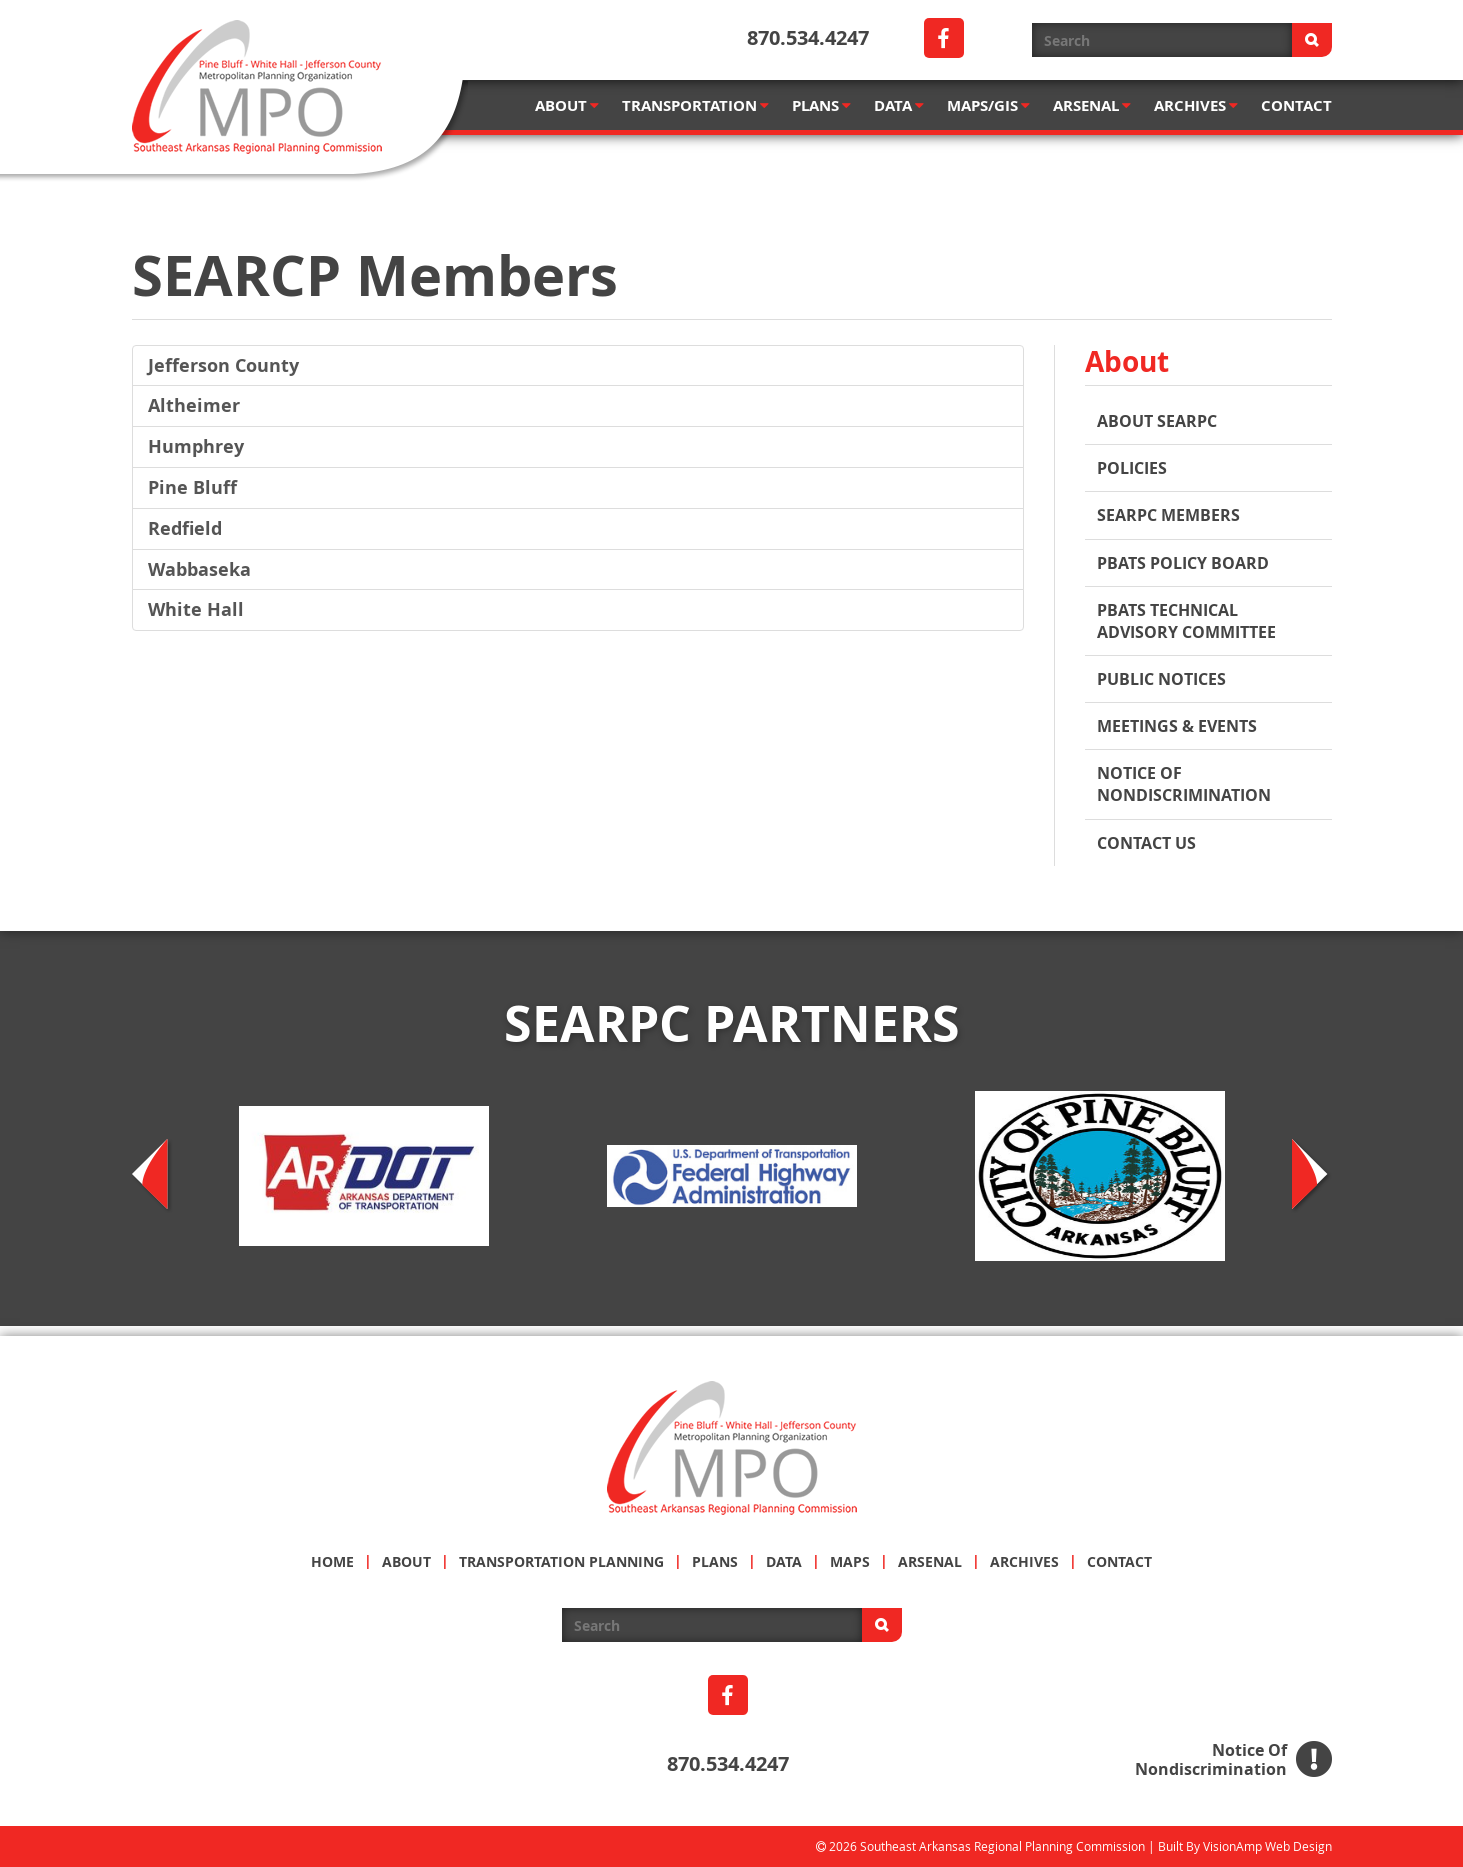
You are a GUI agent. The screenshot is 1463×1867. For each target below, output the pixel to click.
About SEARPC (1157, 421)
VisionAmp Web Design (1267, 1846)
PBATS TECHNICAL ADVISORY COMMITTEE (1186, 621)
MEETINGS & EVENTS (1177, 726)
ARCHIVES (1196, 105)
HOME (332, 1561)
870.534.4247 (808, 37)
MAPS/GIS (988, 105)
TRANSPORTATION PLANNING (561, 1561)
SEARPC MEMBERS (1168, 515)
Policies (1132, 468)
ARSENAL (1092, 105)
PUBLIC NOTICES (1161, 679)
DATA (899, 105)
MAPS (850, 1561)
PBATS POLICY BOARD (1183, 563)
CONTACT (1296, 105)
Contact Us (1146, 843)
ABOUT (567, 105)
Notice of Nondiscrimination (1184, 784)
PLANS (821, 105)
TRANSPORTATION (695, 105)
